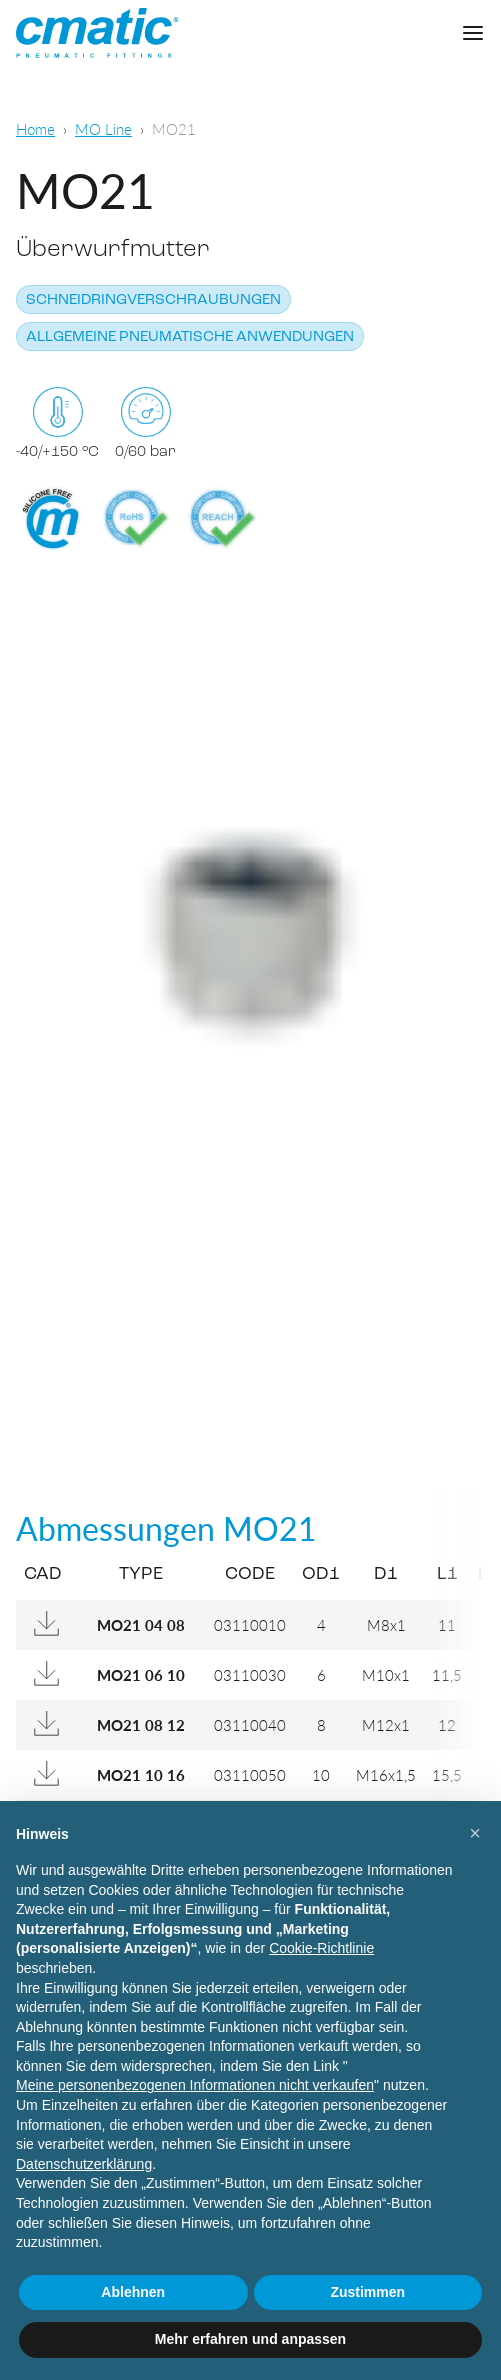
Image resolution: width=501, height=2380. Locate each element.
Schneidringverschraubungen (153, 300)
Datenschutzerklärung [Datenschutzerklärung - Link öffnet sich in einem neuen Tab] (84, 2164)
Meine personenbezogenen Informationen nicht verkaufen (195, 2085)
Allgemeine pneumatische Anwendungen (190, 337)
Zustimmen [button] (367, 2292)
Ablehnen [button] (133, 2292)
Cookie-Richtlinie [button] (321, 1948)
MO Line (103, 128)
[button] (475, 1833)
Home (35, 128)
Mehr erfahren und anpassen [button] (250, 2339)
